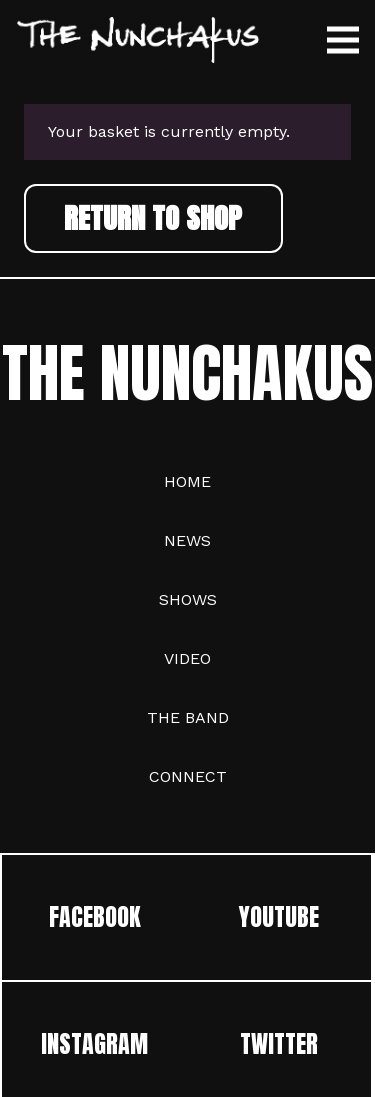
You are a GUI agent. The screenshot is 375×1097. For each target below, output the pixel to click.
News (187, 540)
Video (187, 658)
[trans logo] (138, 40)
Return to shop (153, 217)
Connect (188, 776)
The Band (188, 717)
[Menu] (343, 40)
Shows (188, 599)
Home (187, 481)
